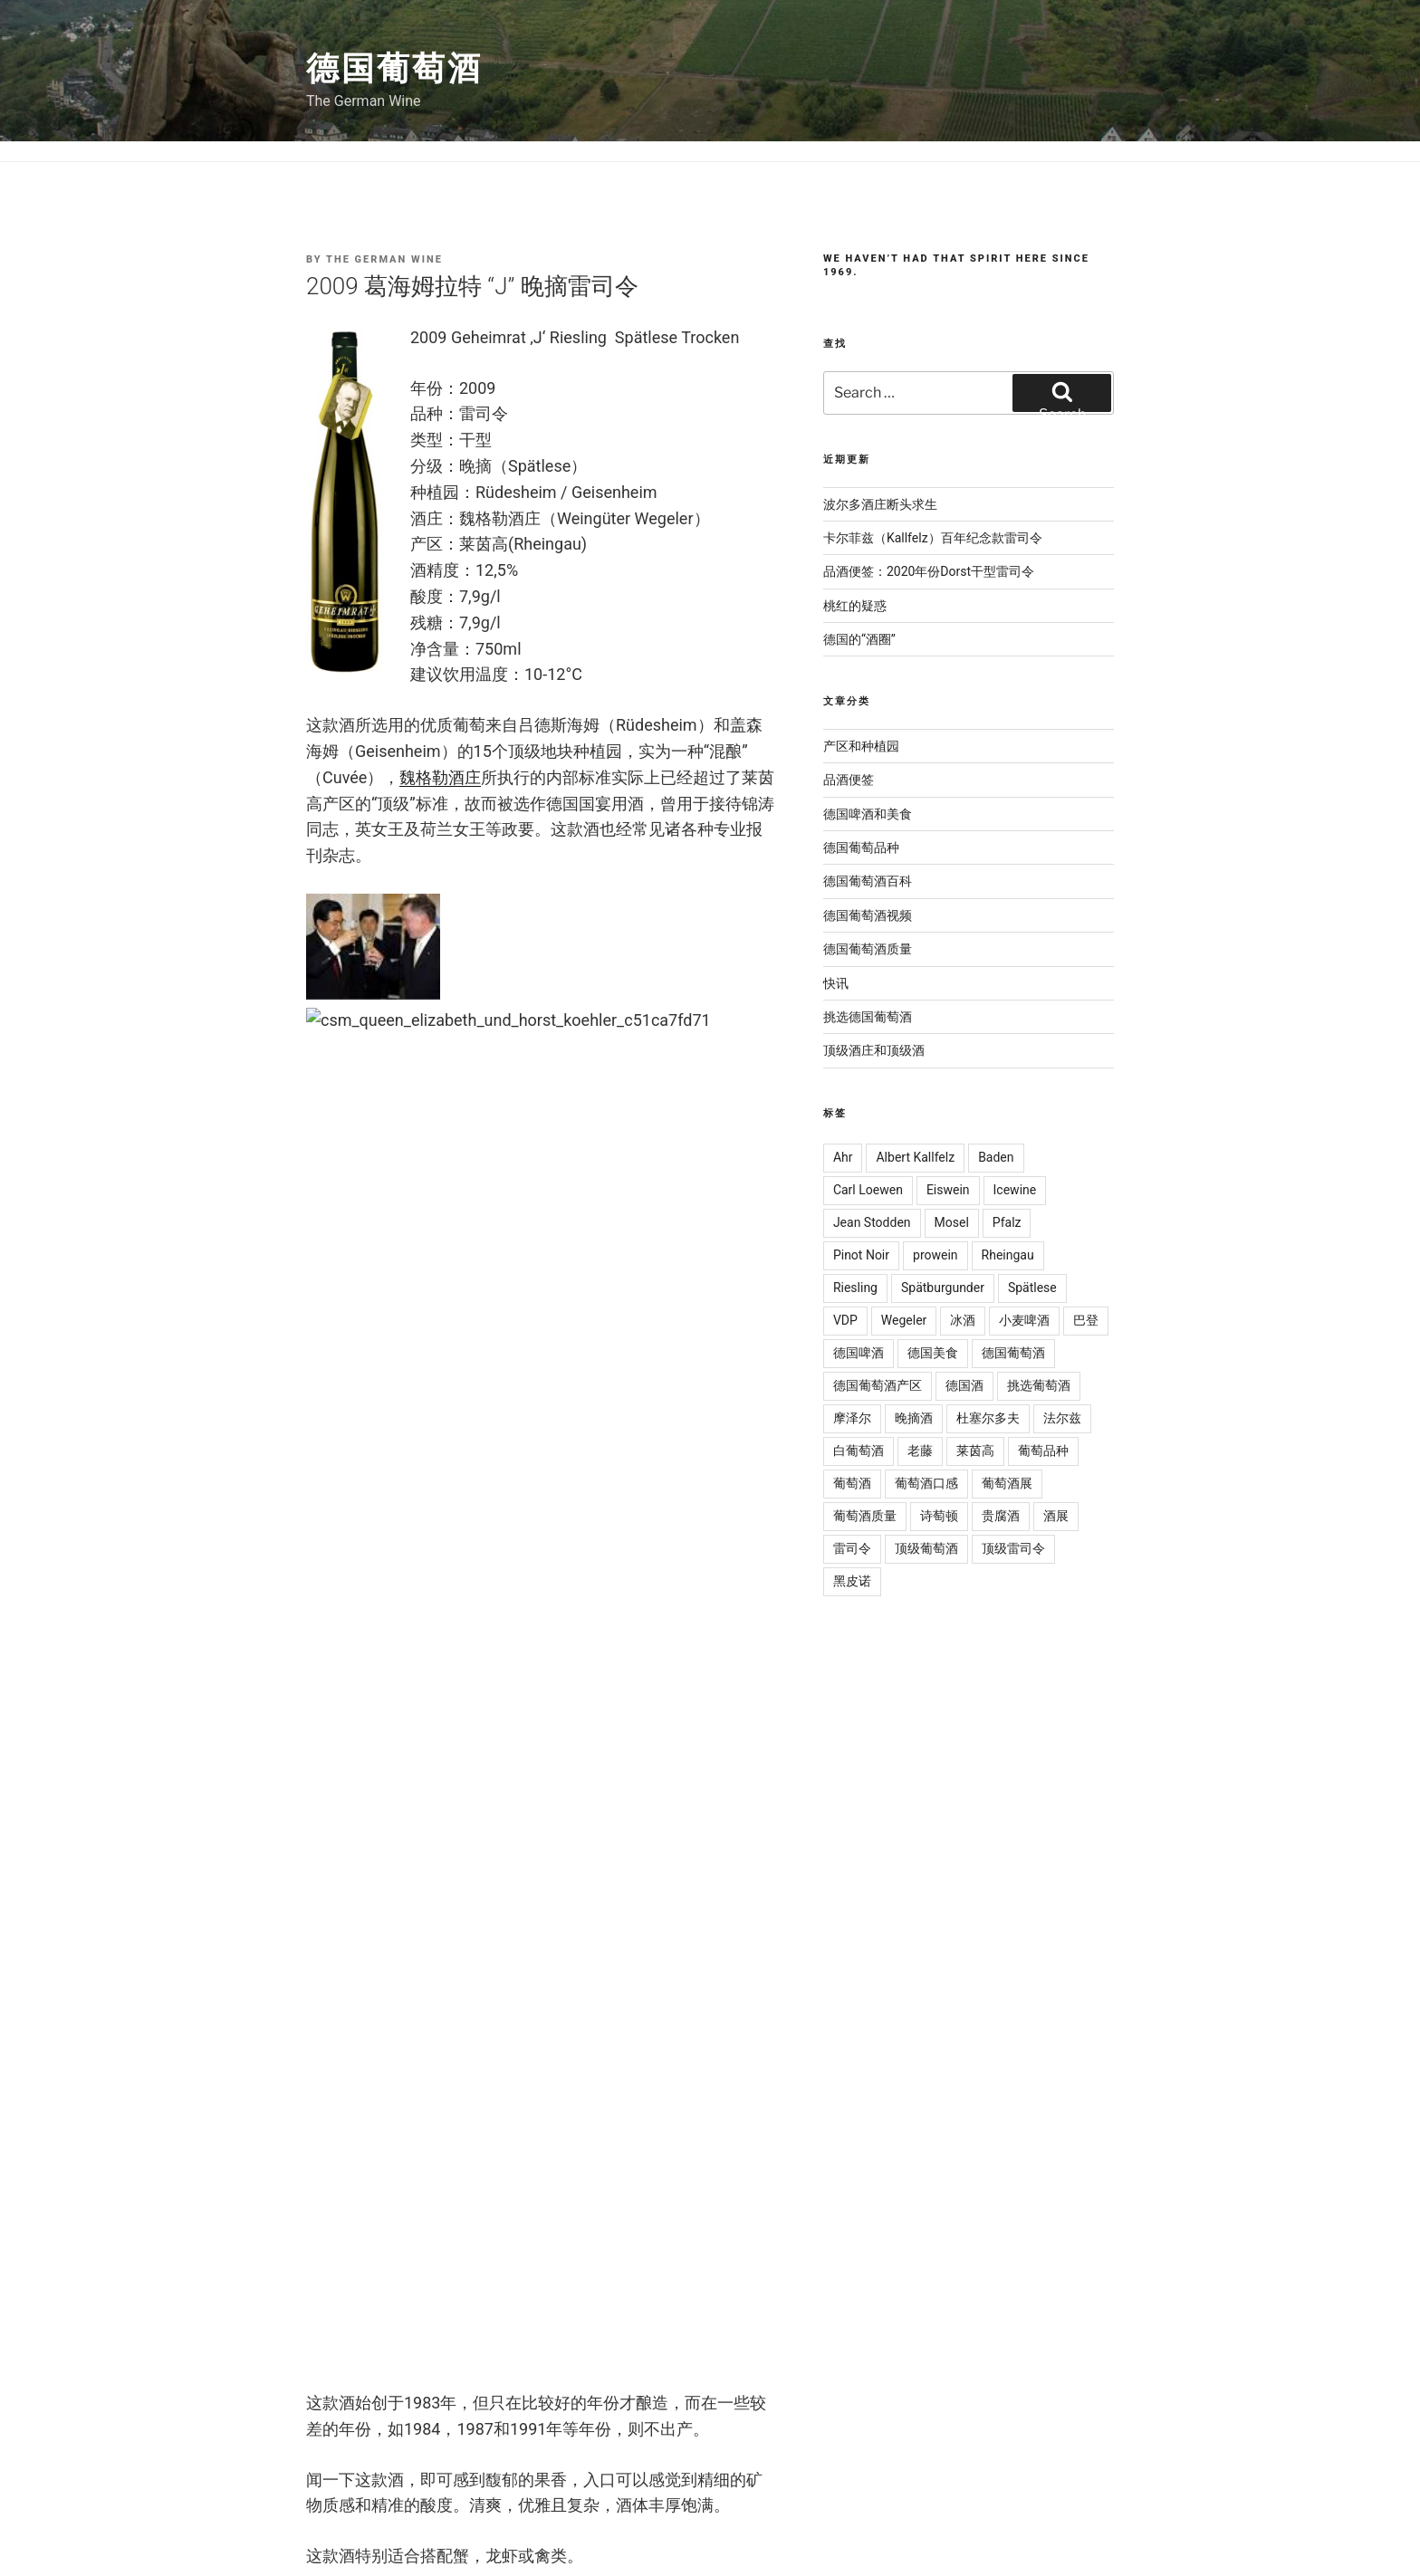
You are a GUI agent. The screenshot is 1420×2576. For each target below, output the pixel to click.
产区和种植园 (861, 746)
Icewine (1015, 1190)
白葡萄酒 (858, 1450)
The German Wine (384, 259)
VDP (845, 1320)
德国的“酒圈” (859, 639)
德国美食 (932, 1352)
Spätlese (1032, 1287)
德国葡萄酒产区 (877, 1385)
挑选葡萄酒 (1038, 1385)
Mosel (952, 1222)
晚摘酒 (914, 1418)
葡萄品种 (1043, 1450)
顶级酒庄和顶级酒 (469, 1310)
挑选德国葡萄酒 (372, 1310)
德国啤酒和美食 (867, 814)
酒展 (1056, 1515)
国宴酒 (380, 1336)
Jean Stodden (872, 1222)
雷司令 (425, 1336)
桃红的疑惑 (855, 606)
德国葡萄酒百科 (867, 881)
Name (333, 1854)
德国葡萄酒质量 (867, 949)
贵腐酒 (1001, 1515)
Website (335, 2059)
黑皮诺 (852, 1581)
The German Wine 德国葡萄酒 (279, 2512)
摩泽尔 (852, 1418)
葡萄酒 (852, 1483)
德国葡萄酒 (394, 69)
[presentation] (443, 2185)
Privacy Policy (595, 2512)
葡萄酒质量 (865, 1515)
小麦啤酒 (1024, 1320)
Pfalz (1007, 1222)
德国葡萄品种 (861, 847)
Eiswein (948, 1190)
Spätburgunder (942, 1287)
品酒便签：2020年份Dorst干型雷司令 (928, 571)
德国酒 (964, 1385)
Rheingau (1008, 1255)
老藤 (920, 1450)
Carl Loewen (868, 1190)
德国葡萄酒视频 (867, 915)
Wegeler (904, 1320)
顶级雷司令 (1013, 1548)
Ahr (843, 1157)
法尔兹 (1062, 1418)
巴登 (1086, 1320)
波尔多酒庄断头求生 (880, 504)
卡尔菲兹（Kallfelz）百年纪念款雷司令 (932, 538)
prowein (935, 1255)
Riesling (855, 1287)
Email (332, 1957)
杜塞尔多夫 (988, 1418)
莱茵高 (975, 1450)
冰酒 (962, 1320)
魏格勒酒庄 (440, 777)
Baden (995, 1157)
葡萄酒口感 (926, 1483)
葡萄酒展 (1007, 1483)
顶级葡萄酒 (480, 1336)
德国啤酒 (858, 1352)
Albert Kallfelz (915, 1157)
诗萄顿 (939, 1515)
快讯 (836, 983)
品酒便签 (848, 779)
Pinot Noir (861, 1255)
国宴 (343, 1336)
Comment (347, 1600)
